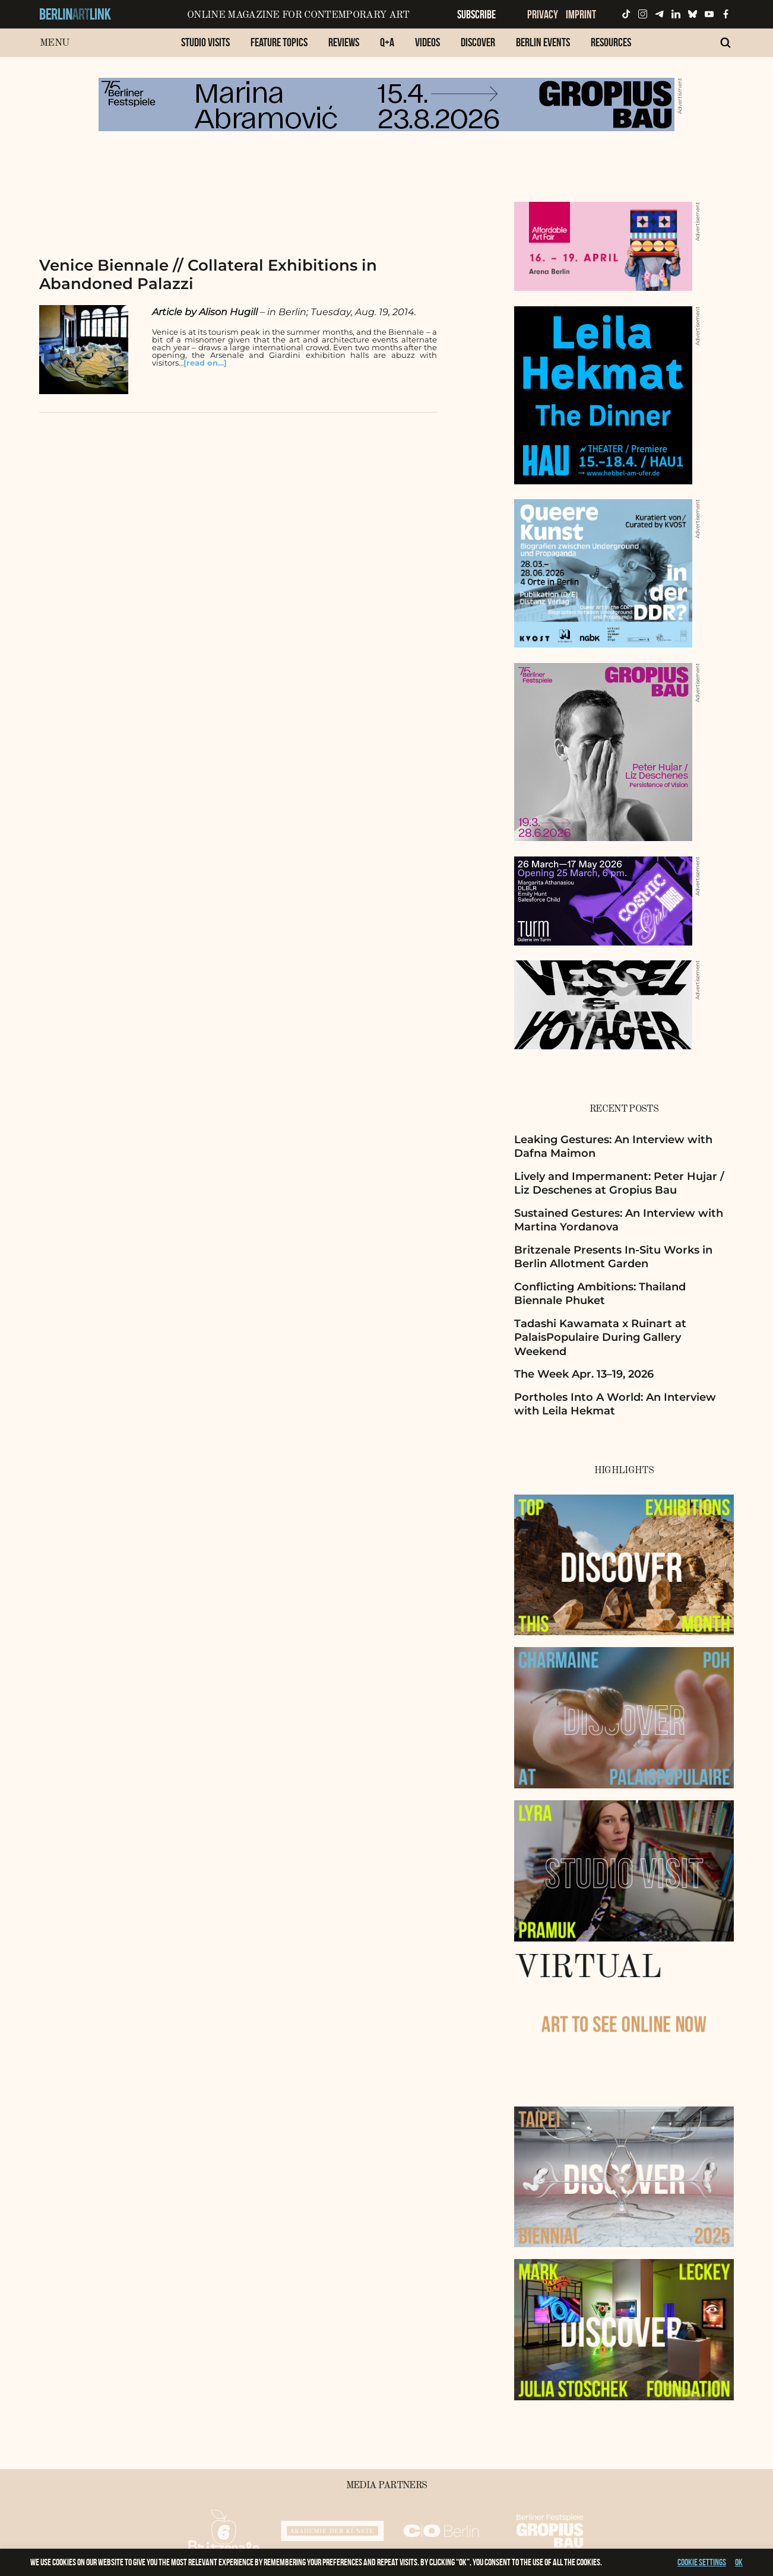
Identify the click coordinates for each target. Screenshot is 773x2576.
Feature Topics (279, 42)
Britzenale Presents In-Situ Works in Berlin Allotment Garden (613, 1256)
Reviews (343, 42)
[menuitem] (205, 48)
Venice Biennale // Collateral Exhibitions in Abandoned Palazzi (208, 274)
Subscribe (476, 14)
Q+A (387, 42)
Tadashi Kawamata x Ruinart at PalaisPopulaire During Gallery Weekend (600, 1337)
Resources (611, 42)
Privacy (542, 14)
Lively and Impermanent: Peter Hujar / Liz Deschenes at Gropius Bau (619, 1183)
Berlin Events (543, 42)
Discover (478, 42)
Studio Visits (205, 42)
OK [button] (739, 2562)
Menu (54, 43)
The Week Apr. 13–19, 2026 (584, 1374)
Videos (427, 42)
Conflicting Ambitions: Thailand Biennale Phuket (600, 1293)
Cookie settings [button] (701, 2562)
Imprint (581, 14)
